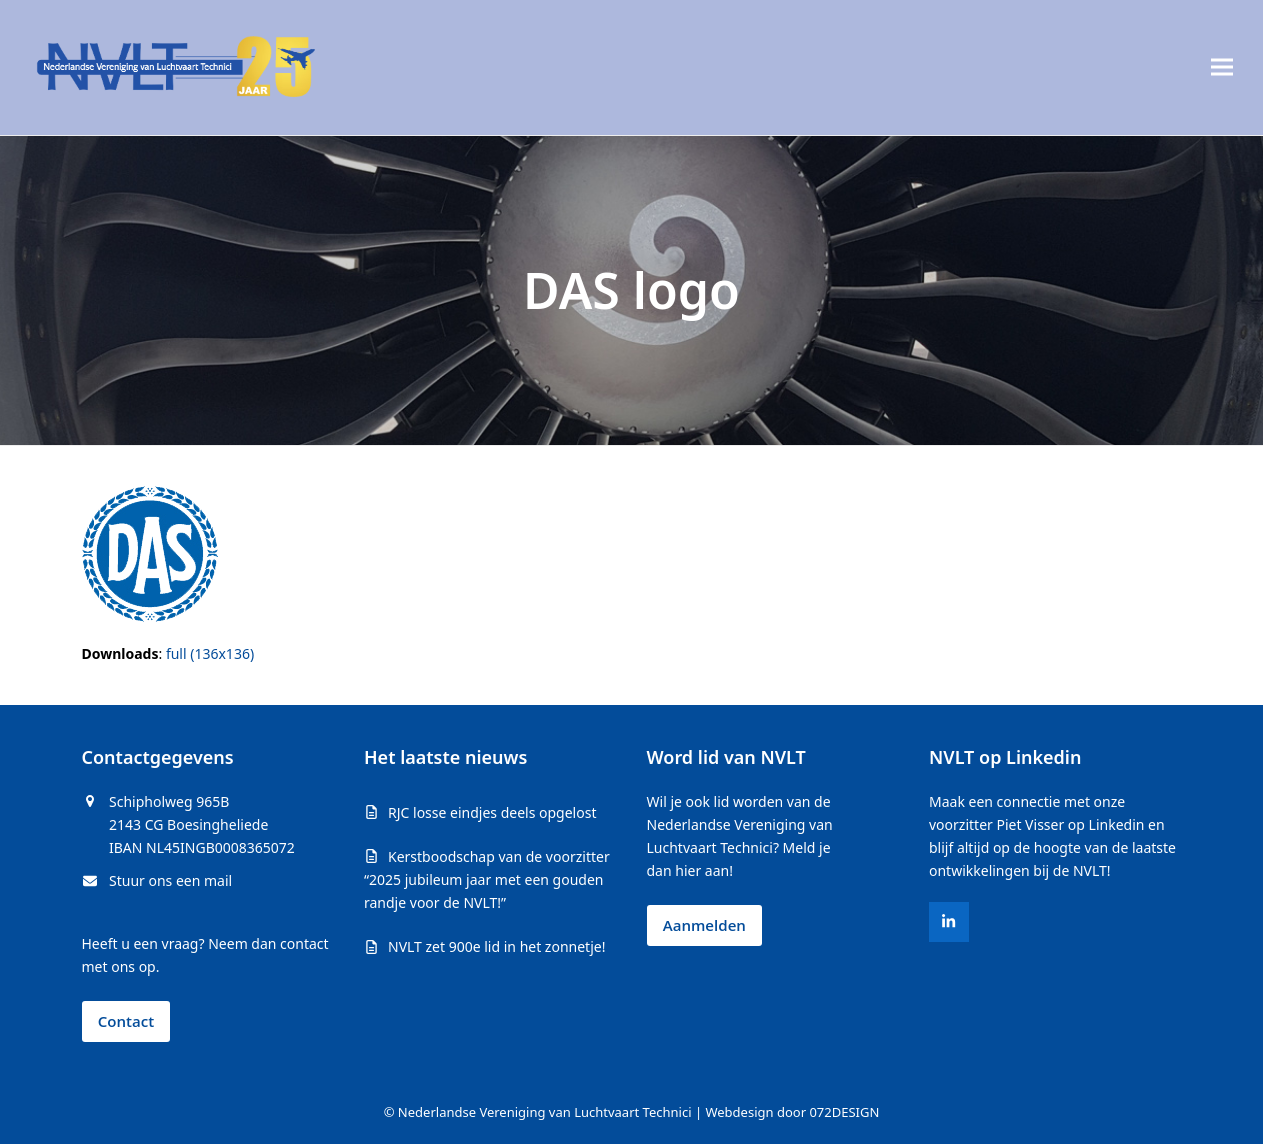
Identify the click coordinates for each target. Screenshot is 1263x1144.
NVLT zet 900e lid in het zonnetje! (496, 946)
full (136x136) (210, 653)
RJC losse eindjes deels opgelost (492, 812)
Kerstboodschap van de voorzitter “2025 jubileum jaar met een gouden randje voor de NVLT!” (487, 879)
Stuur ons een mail (170, 880)
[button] (1222, 67)
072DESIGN (844, 1112)
